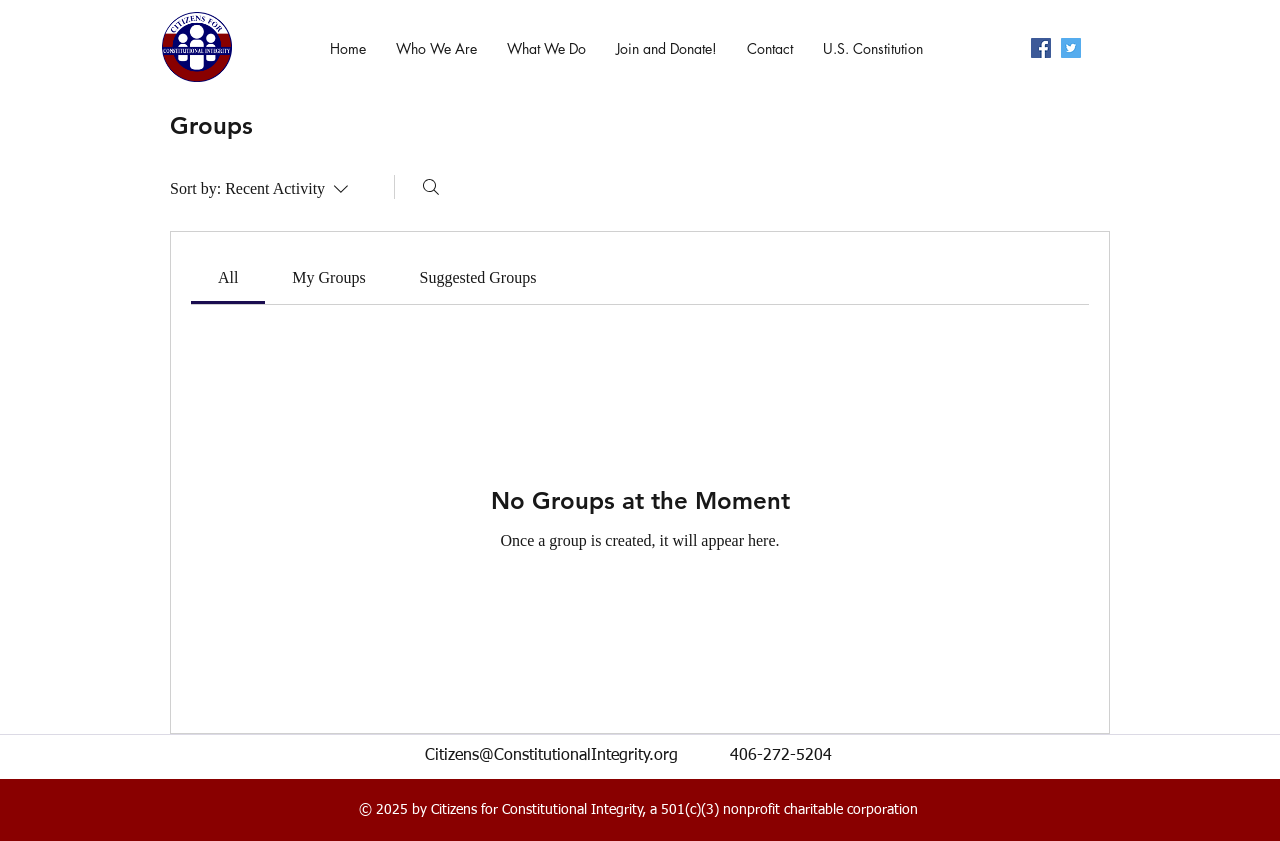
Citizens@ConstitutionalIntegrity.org (551, 756)
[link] (228, 277)
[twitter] (1071, 48)
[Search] (431, 187)
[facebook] (1041, 48)
